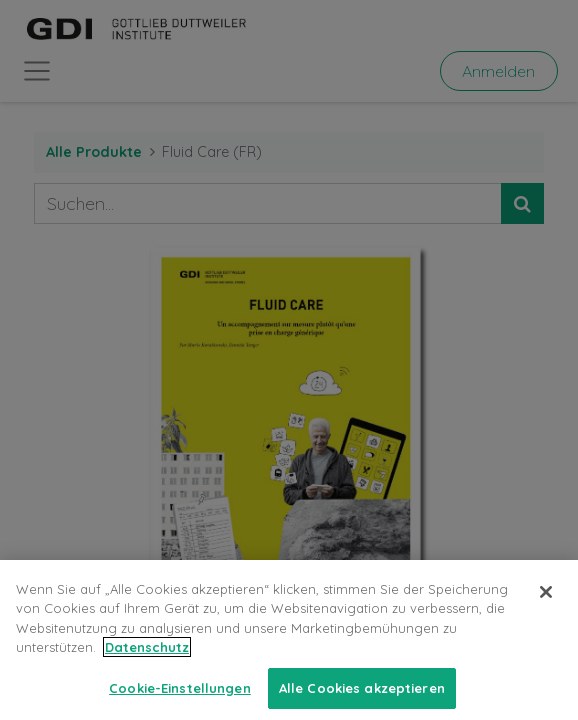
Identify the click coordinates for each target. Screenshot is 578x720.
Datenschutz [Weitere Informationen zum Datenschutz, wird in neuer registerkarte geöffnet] (147, 659)
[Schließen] (546, 603)
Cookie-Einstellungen (180, 699)
